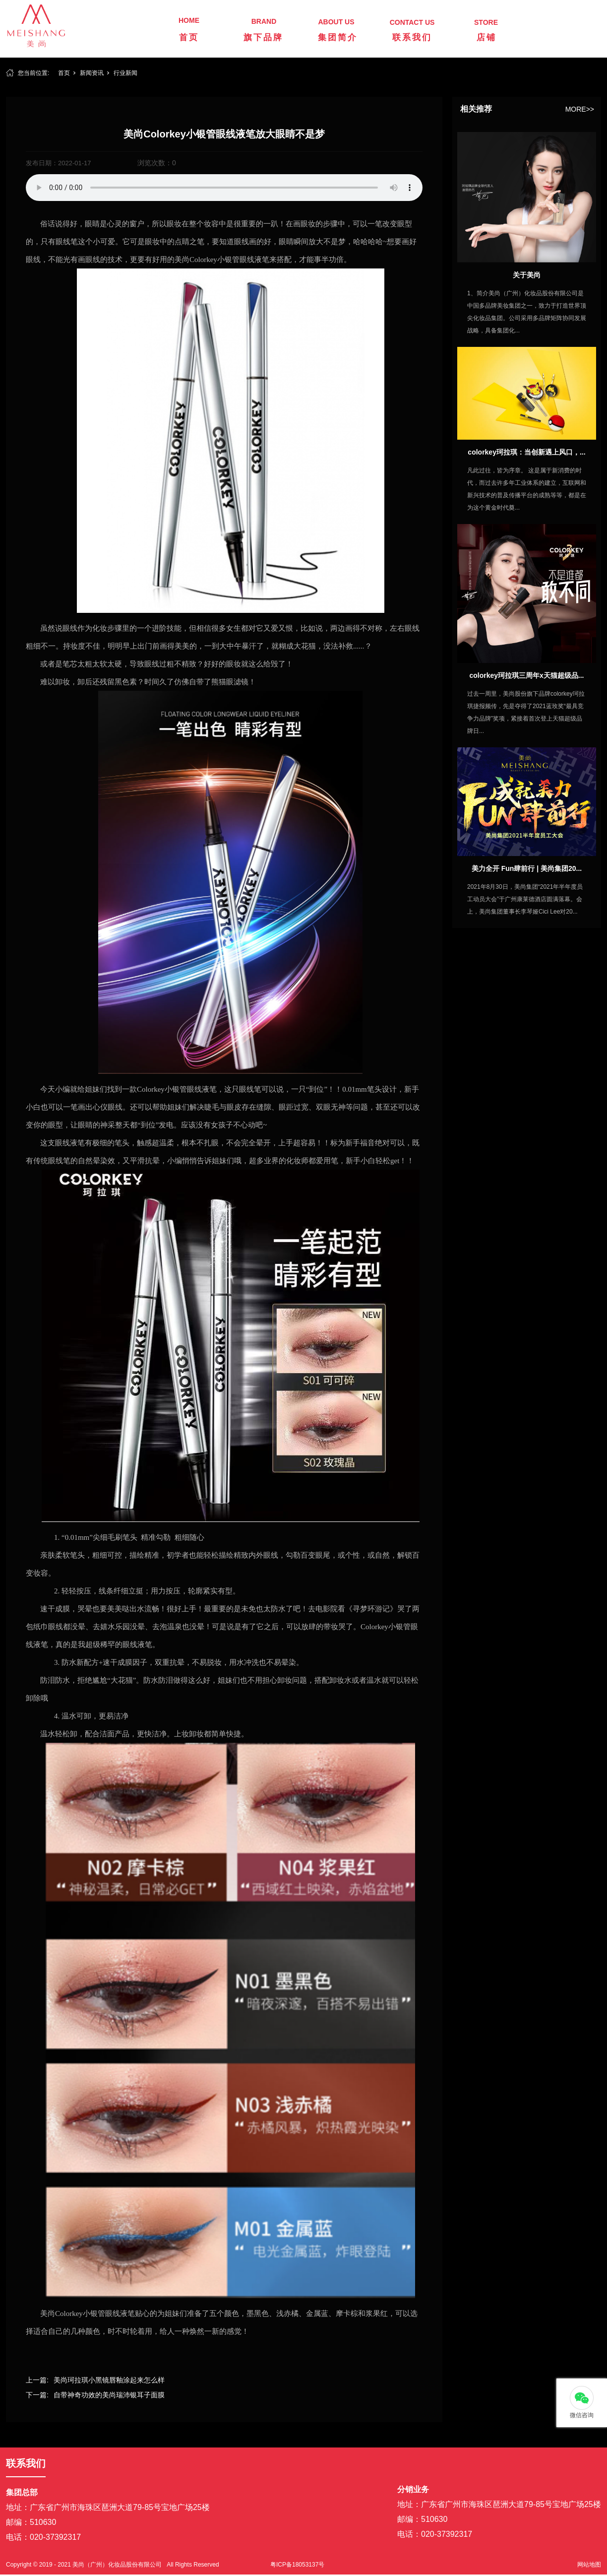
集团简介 (338, 37)
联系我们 (412, 37)
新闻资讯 (92, 72)
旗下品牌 (263, 37)
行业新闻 (125, 72)
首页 (189, 37)
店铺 (486, 37)
